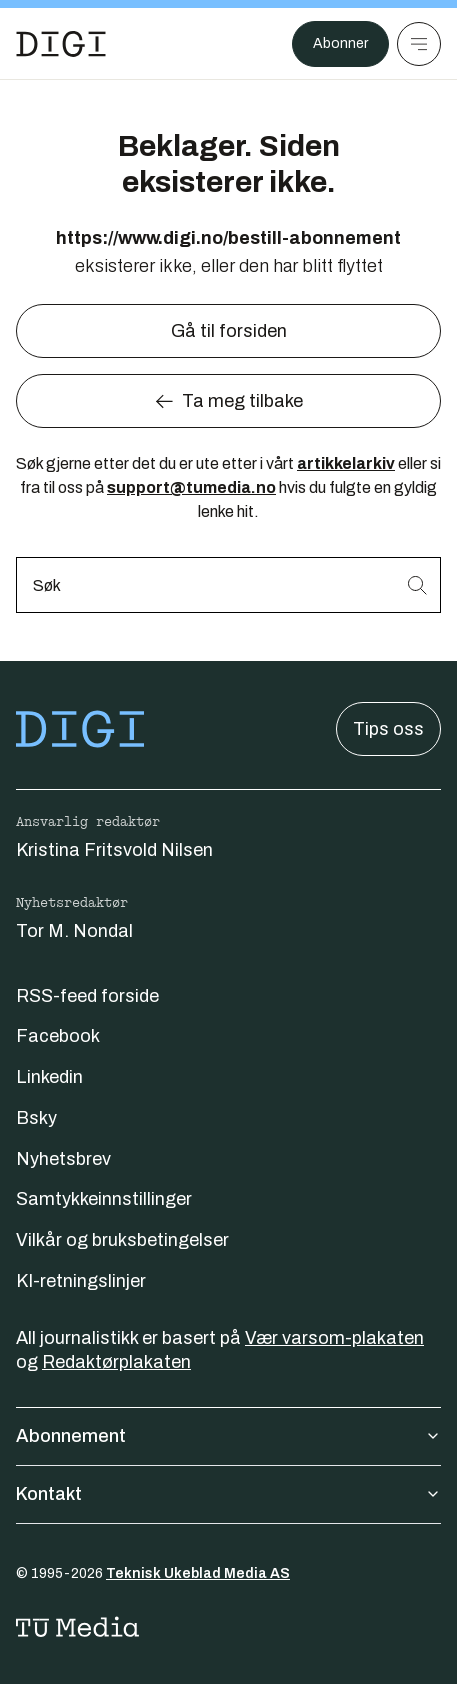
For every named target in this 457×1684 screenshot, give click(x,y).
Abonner (340, 43)
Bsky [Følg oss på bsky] (36, 1118)
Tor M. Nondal (74, 931)
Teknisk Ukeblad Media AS (198, 1573)
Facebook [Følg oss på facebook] (58, 1036)
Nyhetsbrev (63, 1159)
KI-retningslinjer (81, 1281)
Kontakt (228, 1494)
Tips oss (388, 729)
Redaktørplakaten (116, 1362)
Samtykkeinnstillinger (104, 1199)
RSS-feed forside (87, 996)
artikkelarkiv (346, 463)
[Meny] (419, 44)
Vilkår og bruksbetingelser (122, 1240)
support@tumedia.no (191, 487)
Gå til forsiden (229, 331)
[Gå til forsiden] (61, 44)
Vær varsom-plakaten (334, 1338)
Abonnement (228, 1436)
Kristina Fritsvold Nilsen (114, 850)
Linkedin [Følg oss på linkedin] (49, 1077)
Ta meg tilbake (228, 401)
